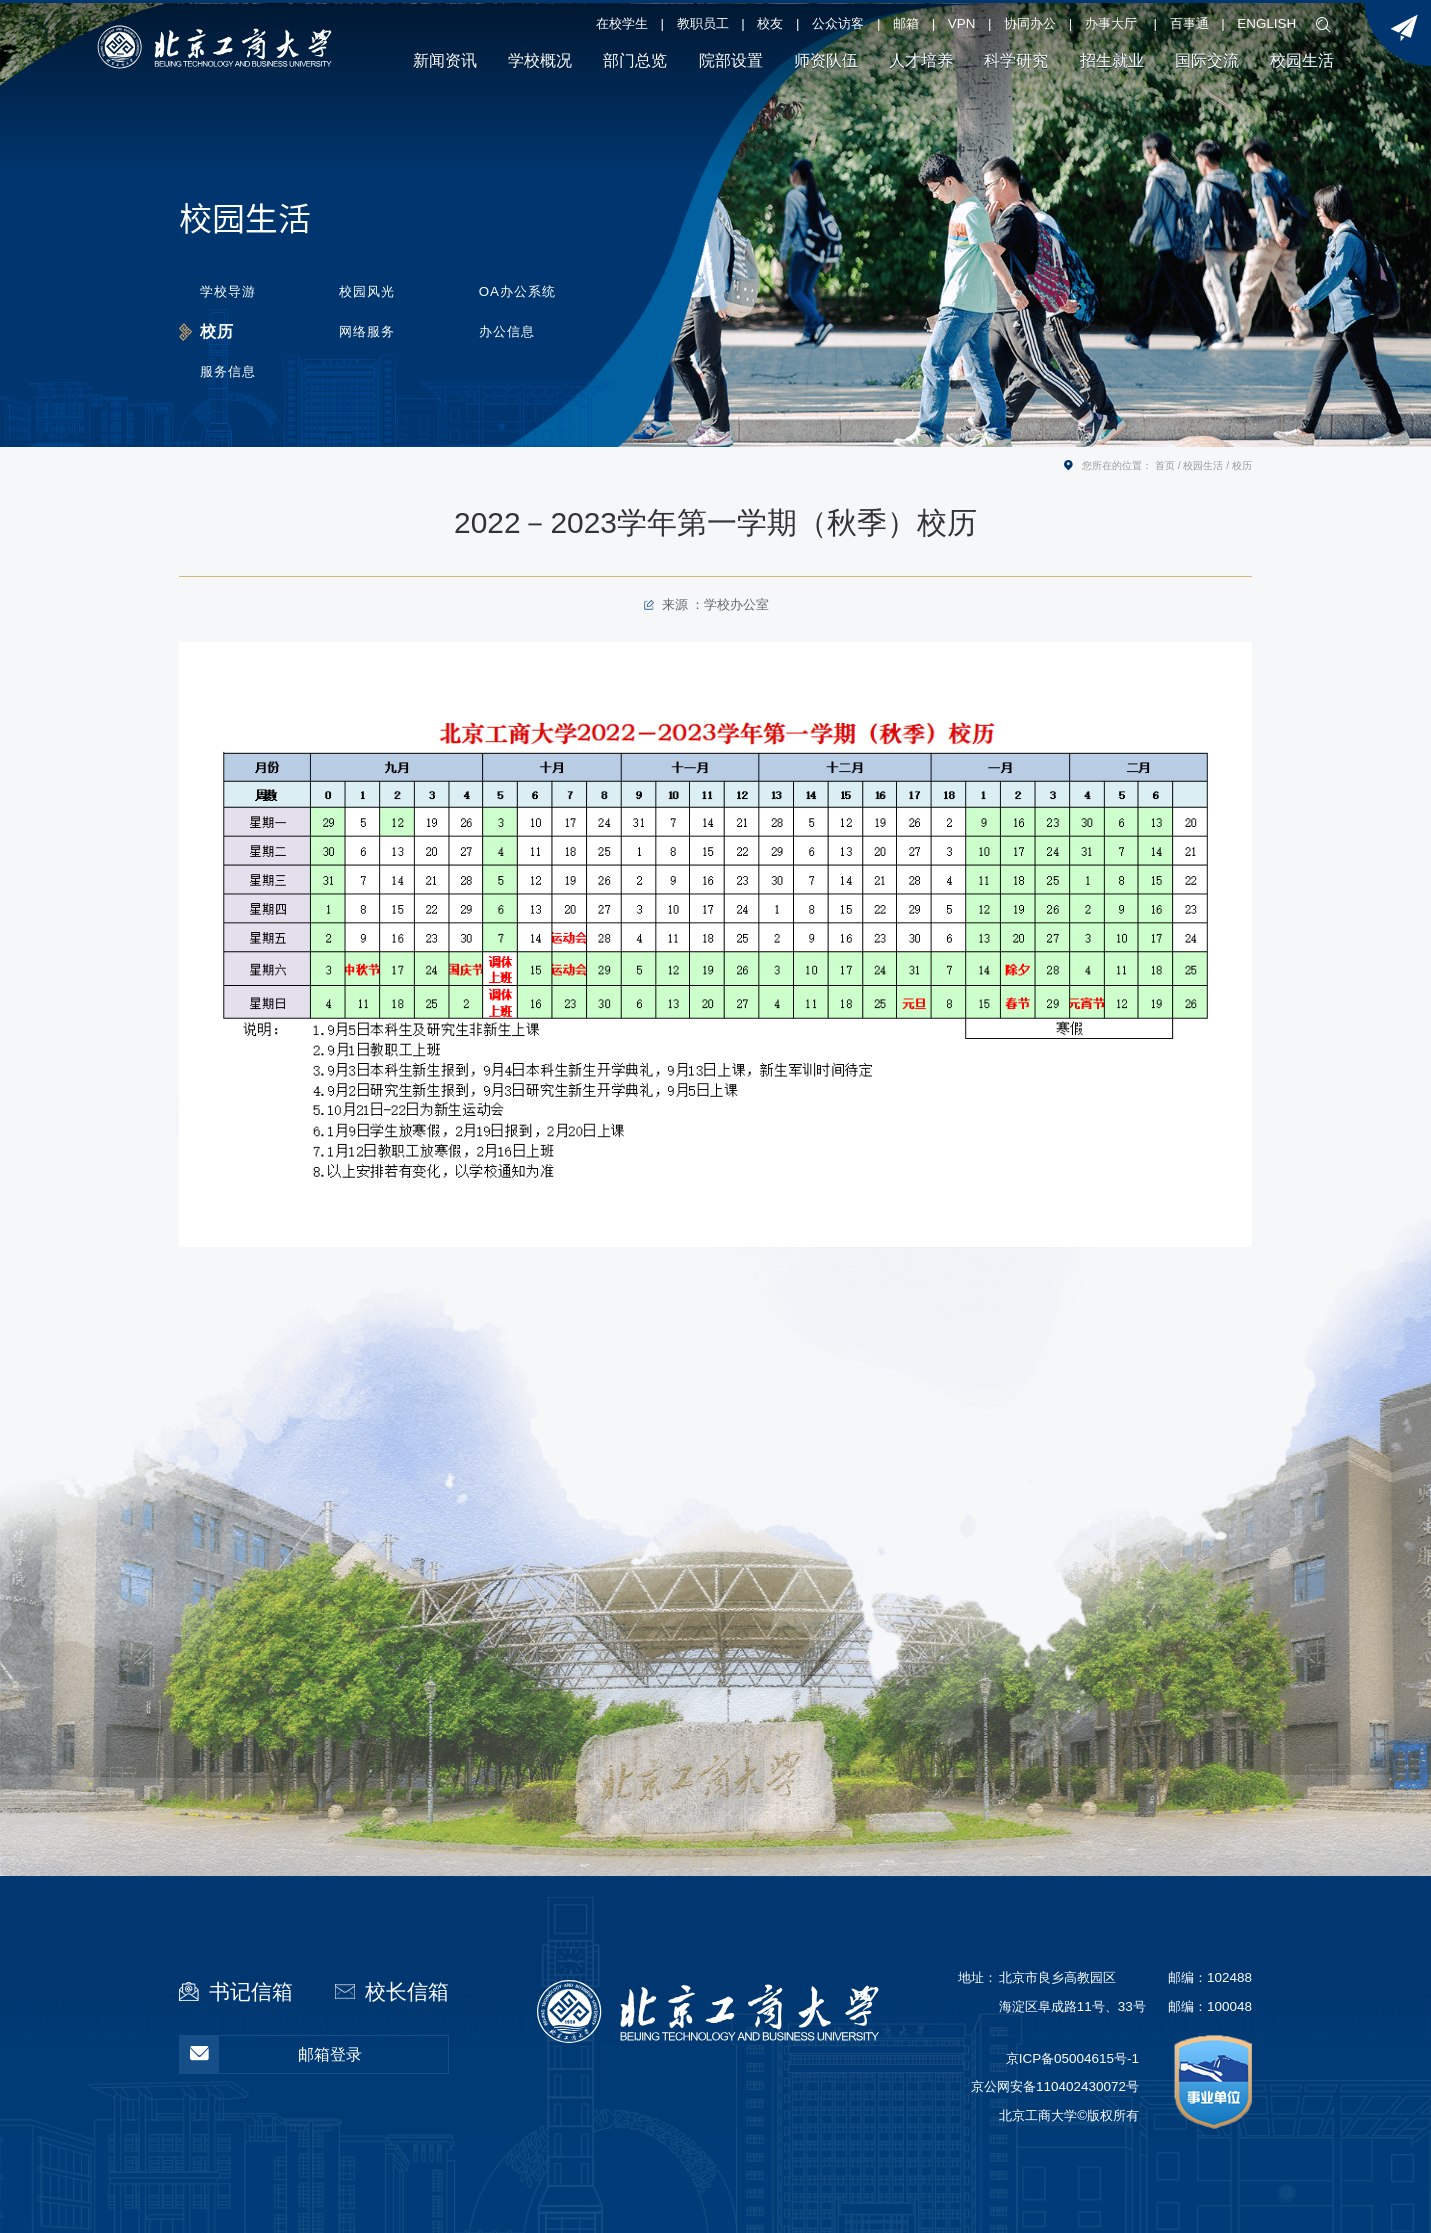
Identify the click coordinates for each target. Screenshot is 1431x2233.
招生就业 (1112, 60)
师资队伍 (826, 60)
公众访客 (838, 23)
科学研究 (1016, 60)
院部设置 (731, 60)
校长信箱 (407, 1991)
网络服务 (369, 330)
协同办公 (1030, 23)
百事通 (1189, 23)
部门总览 (635, 60)
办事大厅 (1111, 23)
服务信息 (228, 370)
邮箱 (906, 23)
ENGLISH (1266, 23)
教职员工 (703, 23)
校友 (770, 23)
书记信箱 (251, 1991)
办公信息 (509, 330)
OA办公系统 (519, 290)
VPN (962, 23)
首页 (1165, 465)
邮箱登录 (271, 2054)
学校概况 (540, 60)
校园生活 (1302, 60)
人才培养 (921, 60)
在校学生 (622, 23)
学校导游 (228, 290)
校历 (217, 330)
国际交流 (1207, 60)
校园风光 (369, 290)
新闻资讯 (445, 60)
